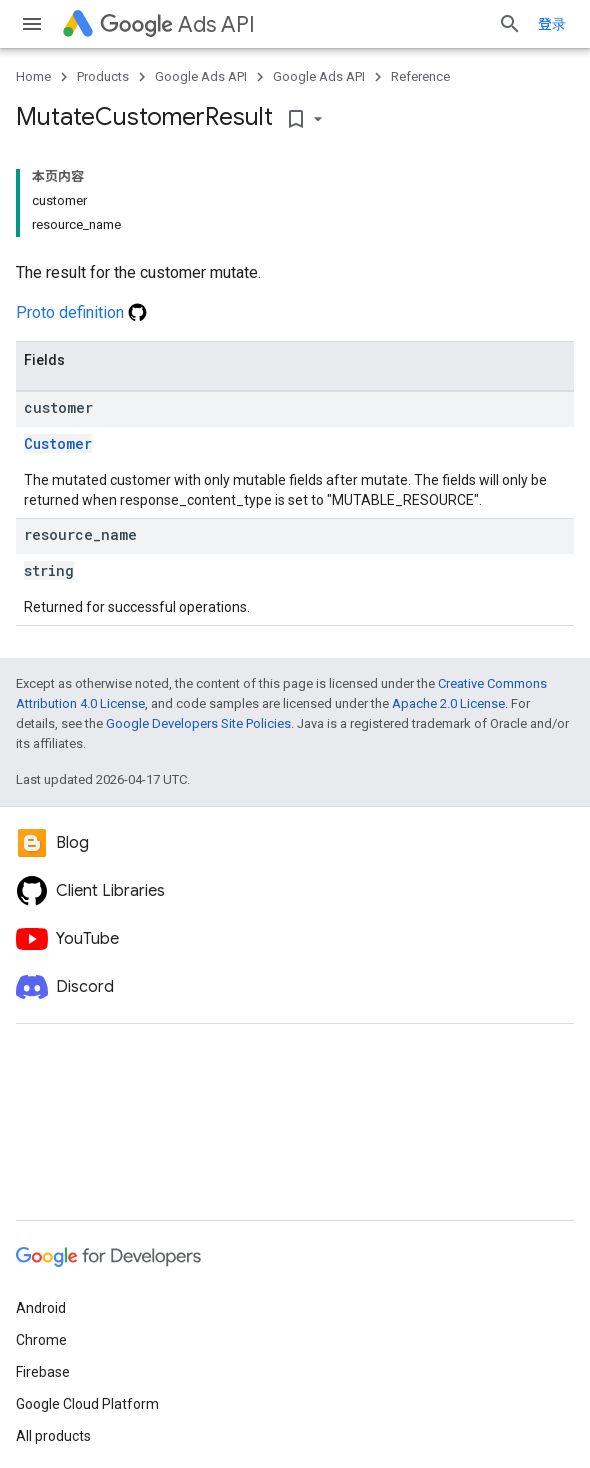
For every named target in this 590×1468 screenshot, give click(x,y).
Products (103, 76)
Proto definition (81, 312)
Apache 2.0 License (448, 703)
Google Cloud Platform (87, 1404)
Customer (58, 443)
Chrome (41, 1340)
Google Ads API (201, 76)
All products (53, 1436)
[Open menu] (32, 24)
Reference (420, 76)
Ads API (177, 24)
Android (41, 1308)
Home (33, 76)
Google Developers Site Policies (198, 723)
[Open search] (510, 24)
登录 (552, 24)
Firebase (43, 1372)
